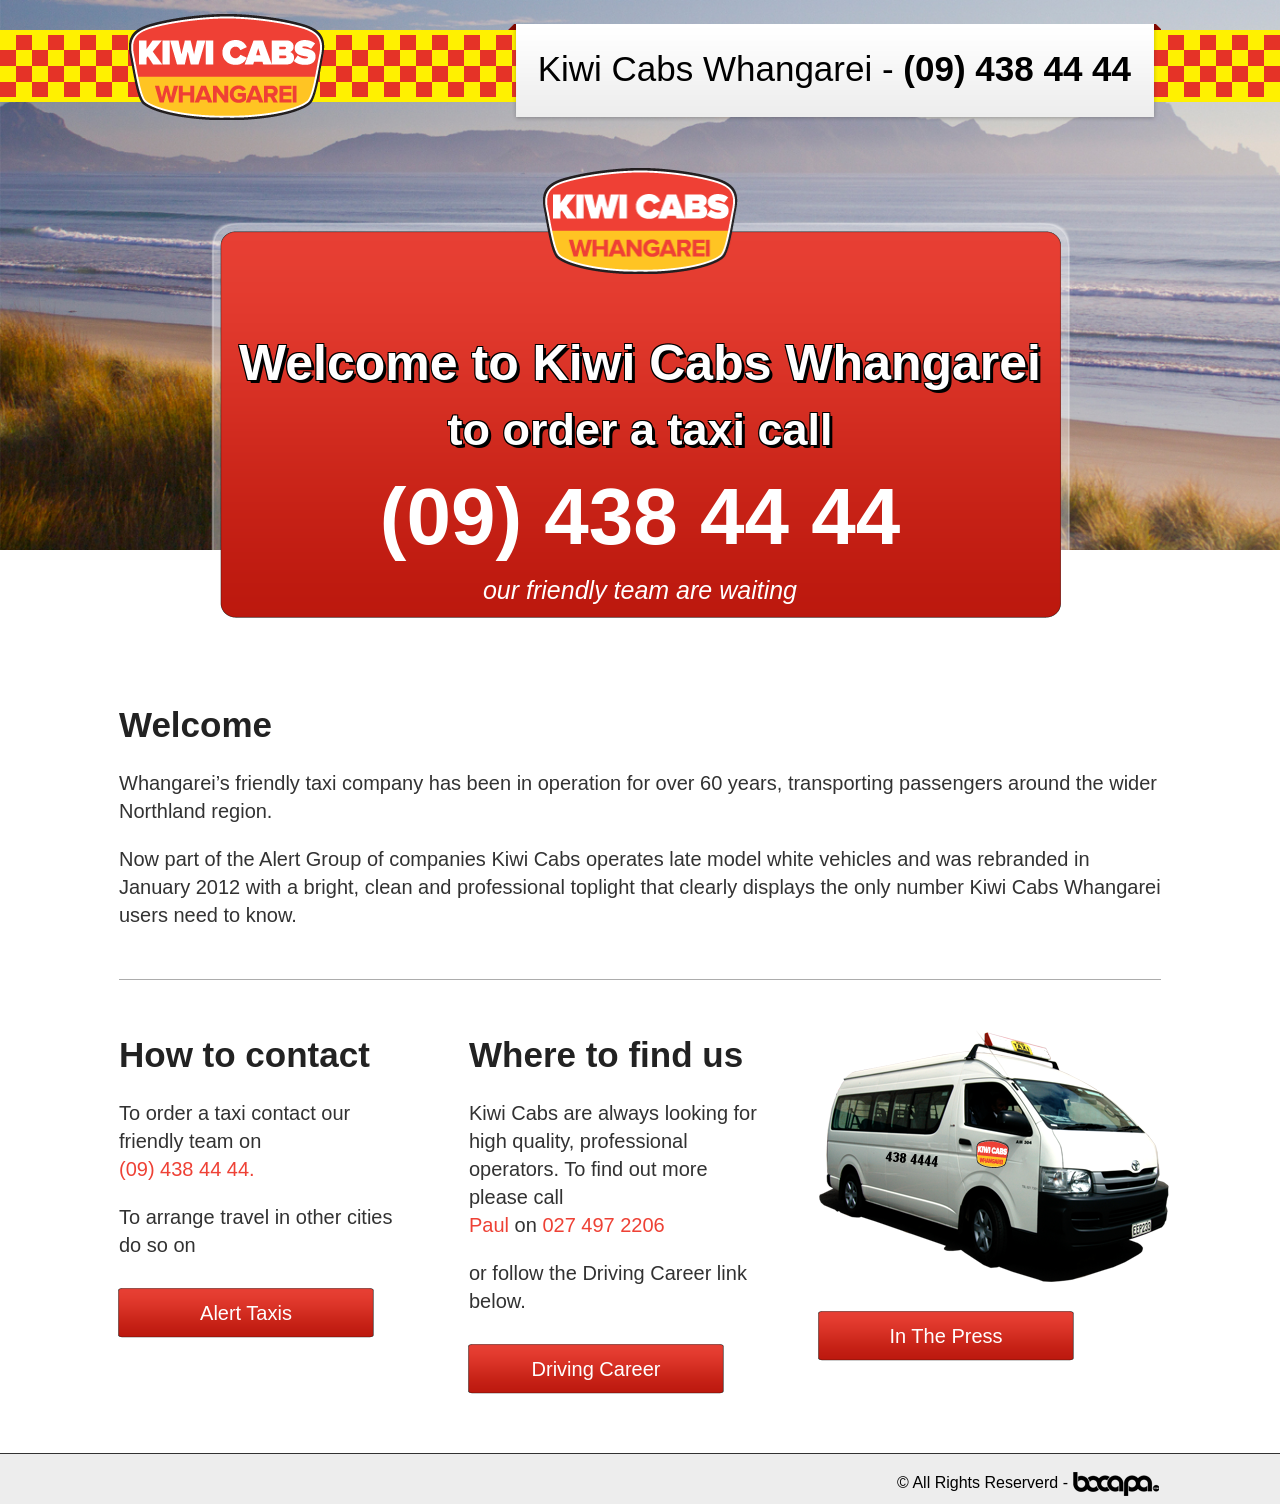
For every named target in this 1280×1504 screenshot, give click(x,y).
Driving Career (596, 1369)
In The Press (945, 1336)
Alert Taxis (246, 1313)
